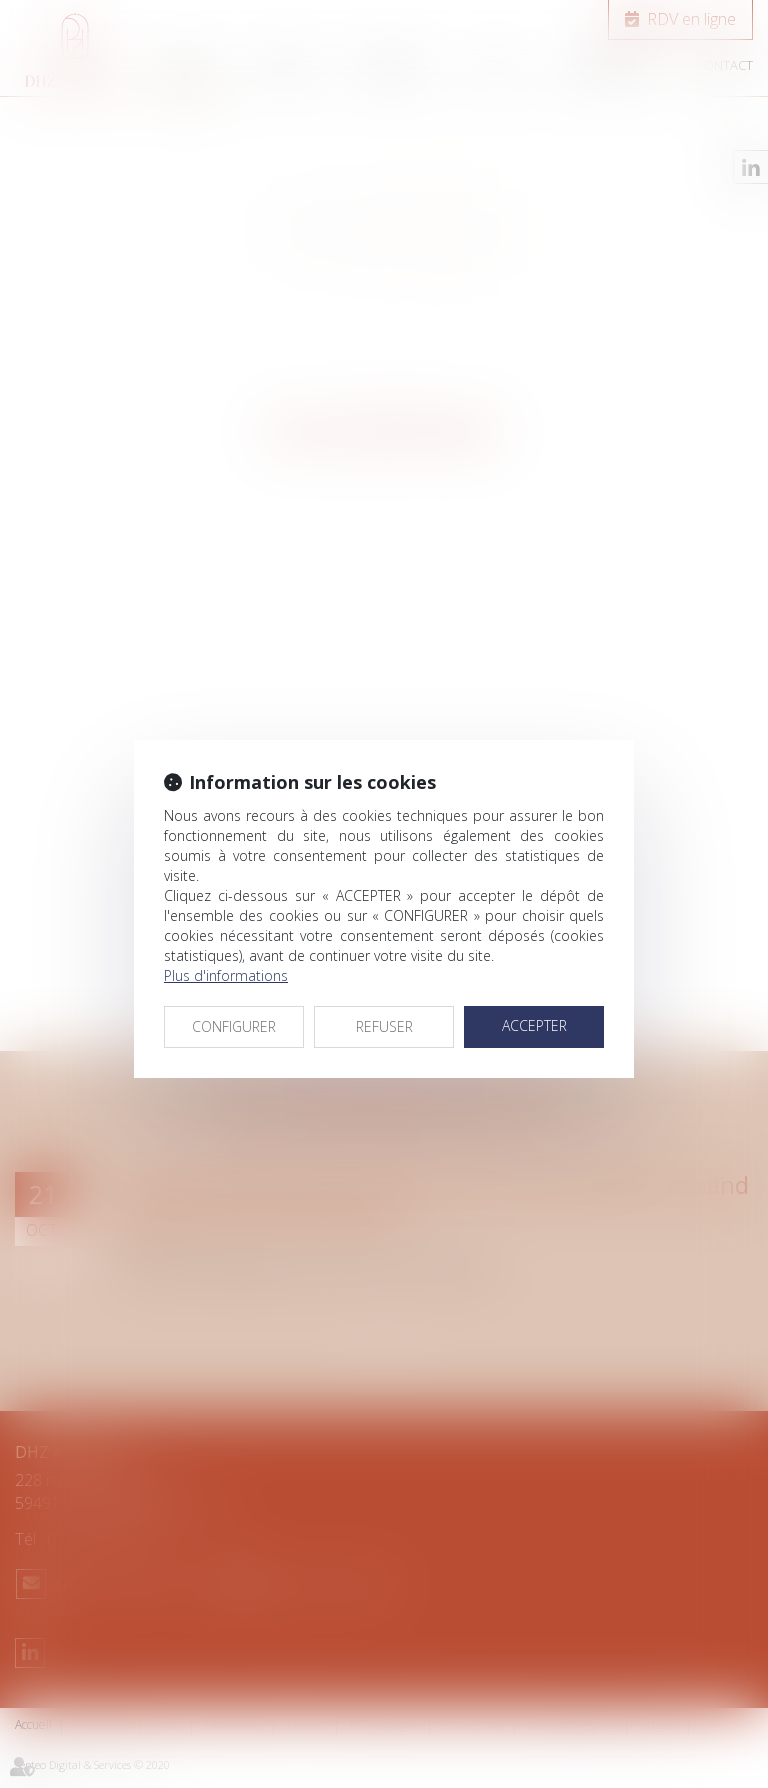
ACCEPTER (534, 1025)
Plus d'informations (226, 975)
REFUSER (384, 1026)
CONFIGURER (234, 1026)
